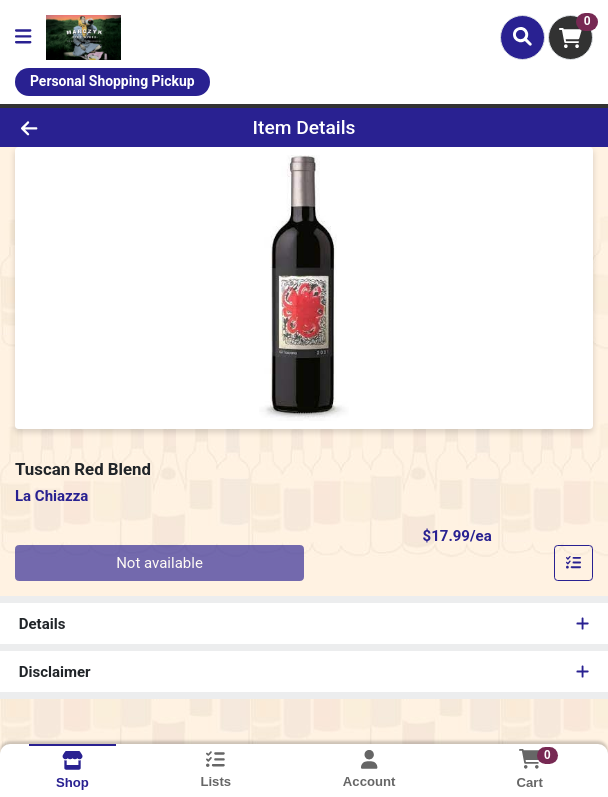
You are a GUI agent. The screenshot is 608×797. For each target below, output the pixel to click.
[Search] (522, 37)
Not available (159, 563)
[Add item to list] (574, 563)
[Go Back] (87, 127)
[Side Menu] (23, 37)
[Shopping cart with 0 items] (570, 37)
